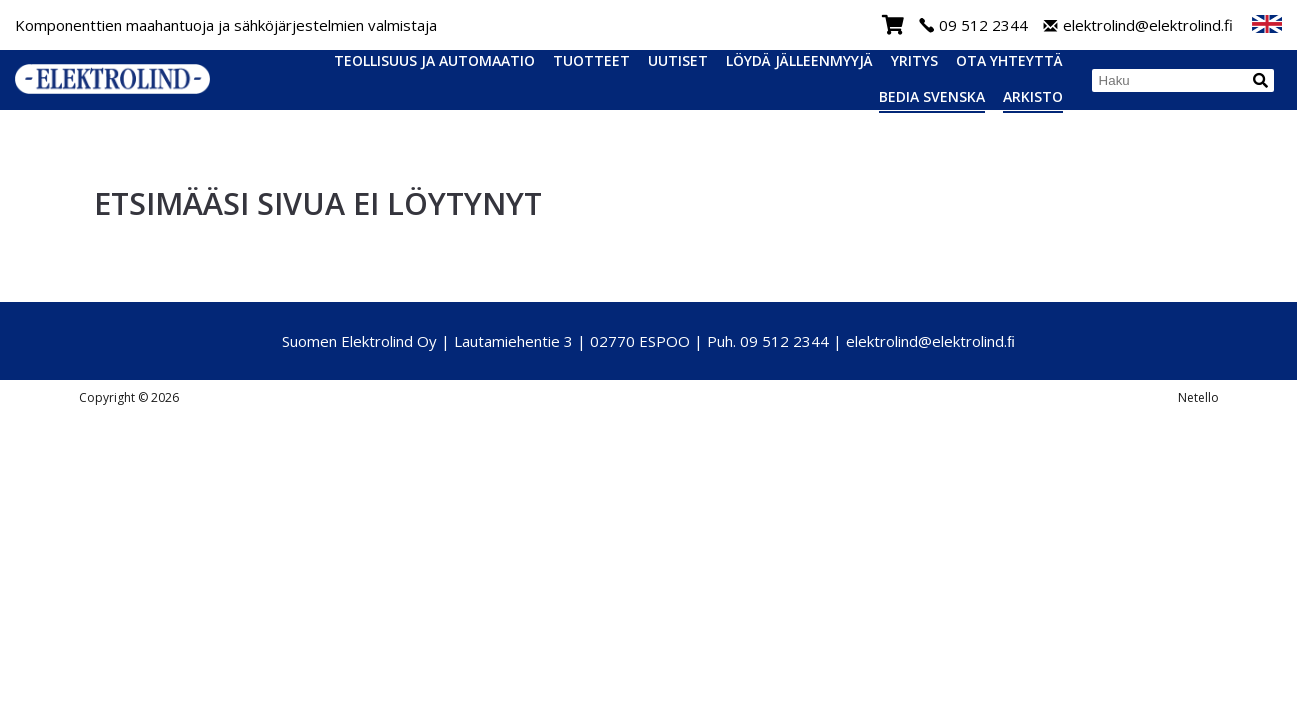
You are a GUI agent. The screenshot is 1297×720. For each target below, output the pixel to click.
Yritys (914, 60)
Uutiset (678, 60)
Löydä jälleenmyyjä (799, 60)
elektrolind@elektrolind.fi (1138, 25)
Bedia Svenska (932, 96)
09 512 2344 (973, 25)
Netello (1198, 397)
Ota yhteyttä (1009, 60)
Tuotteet (591, 60)
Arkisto (1033, 96)
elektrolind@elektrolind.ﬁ (930, 341)
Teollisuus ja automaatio (434, 60)
